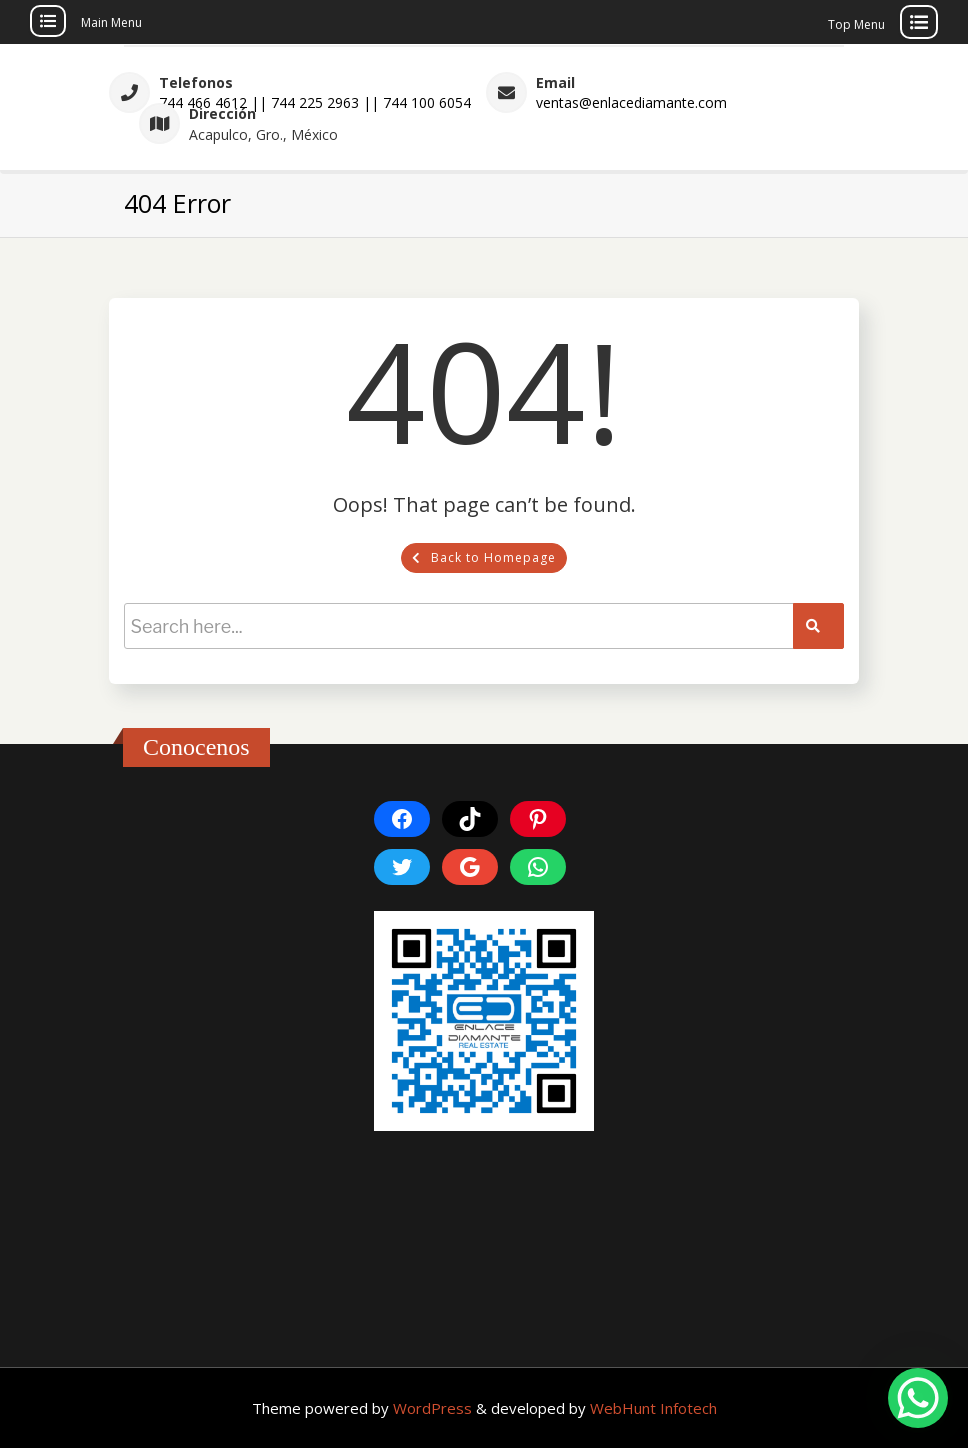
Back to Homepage (484, 557)
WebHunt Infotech (653, 1408)
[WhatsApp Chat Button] (918, 1398)
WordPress (434, 1408)
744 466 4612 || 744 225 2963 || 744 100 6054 (315, 102)
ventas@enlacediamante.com (631, 102)
